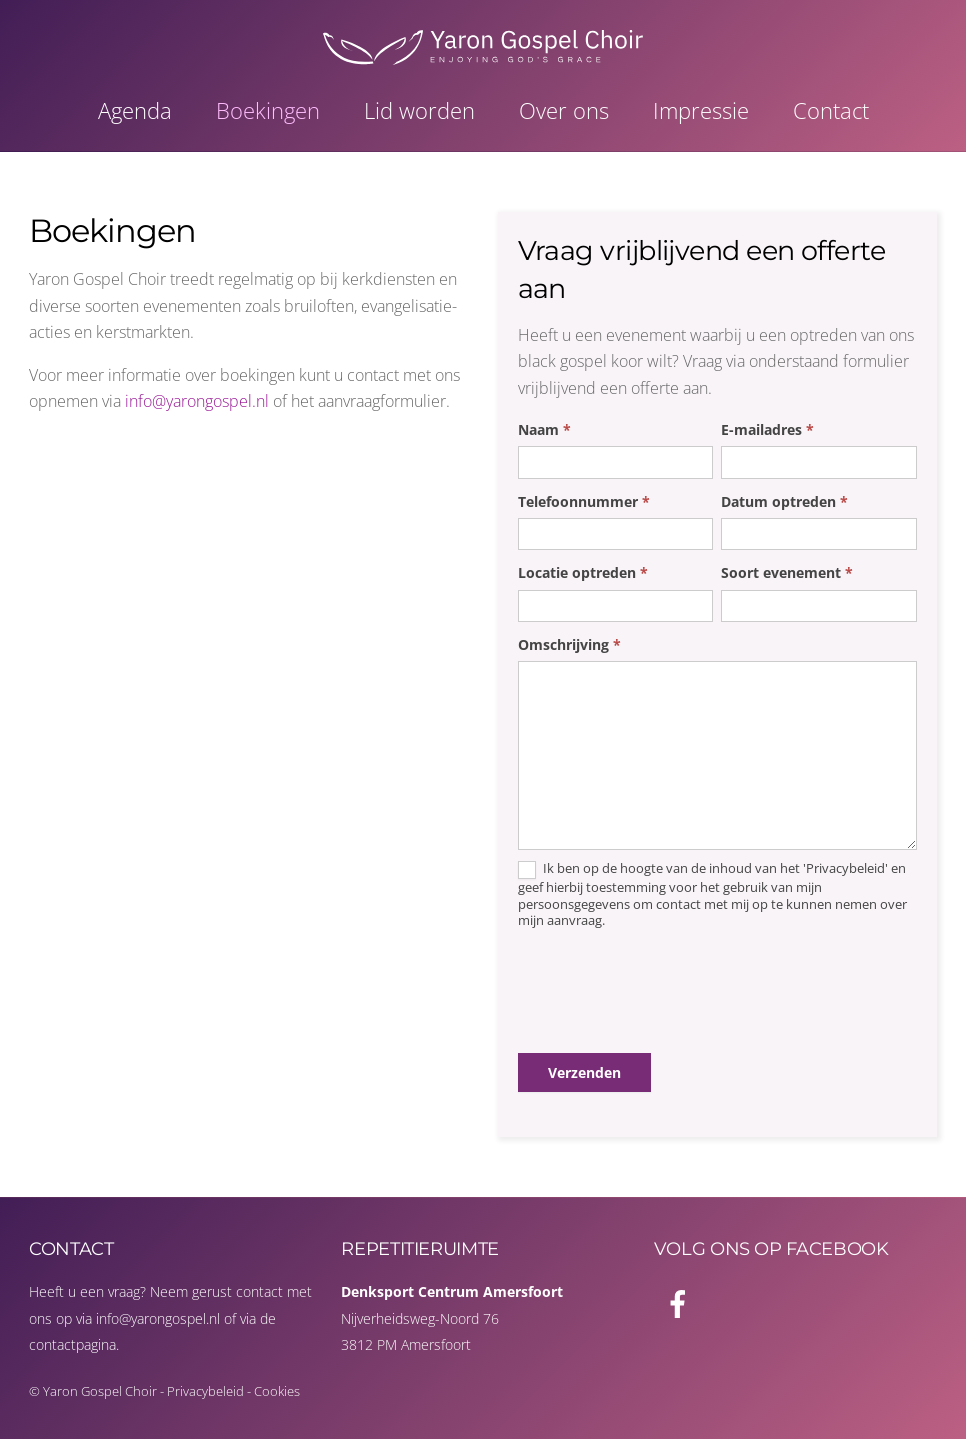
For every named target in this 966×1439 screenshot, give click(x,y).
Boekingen (268, 110)
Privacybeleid (205, 1391)
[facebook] (681, 1301)
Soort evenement (787, 572)
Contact (831, 110)
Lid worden (419, 110)
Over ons (564, 110)
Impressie (701, 110)
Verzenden (584, 1072)
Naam (544, 429)
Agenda (135, 110)
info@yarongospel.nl (197, 401)
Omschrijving (569, 644)
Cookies (277, 1391)
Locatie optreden (583, 572)
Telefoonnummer (584, 501)
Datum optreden (784, 501)
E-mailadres (767, 429)
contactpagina (72, 1344)
